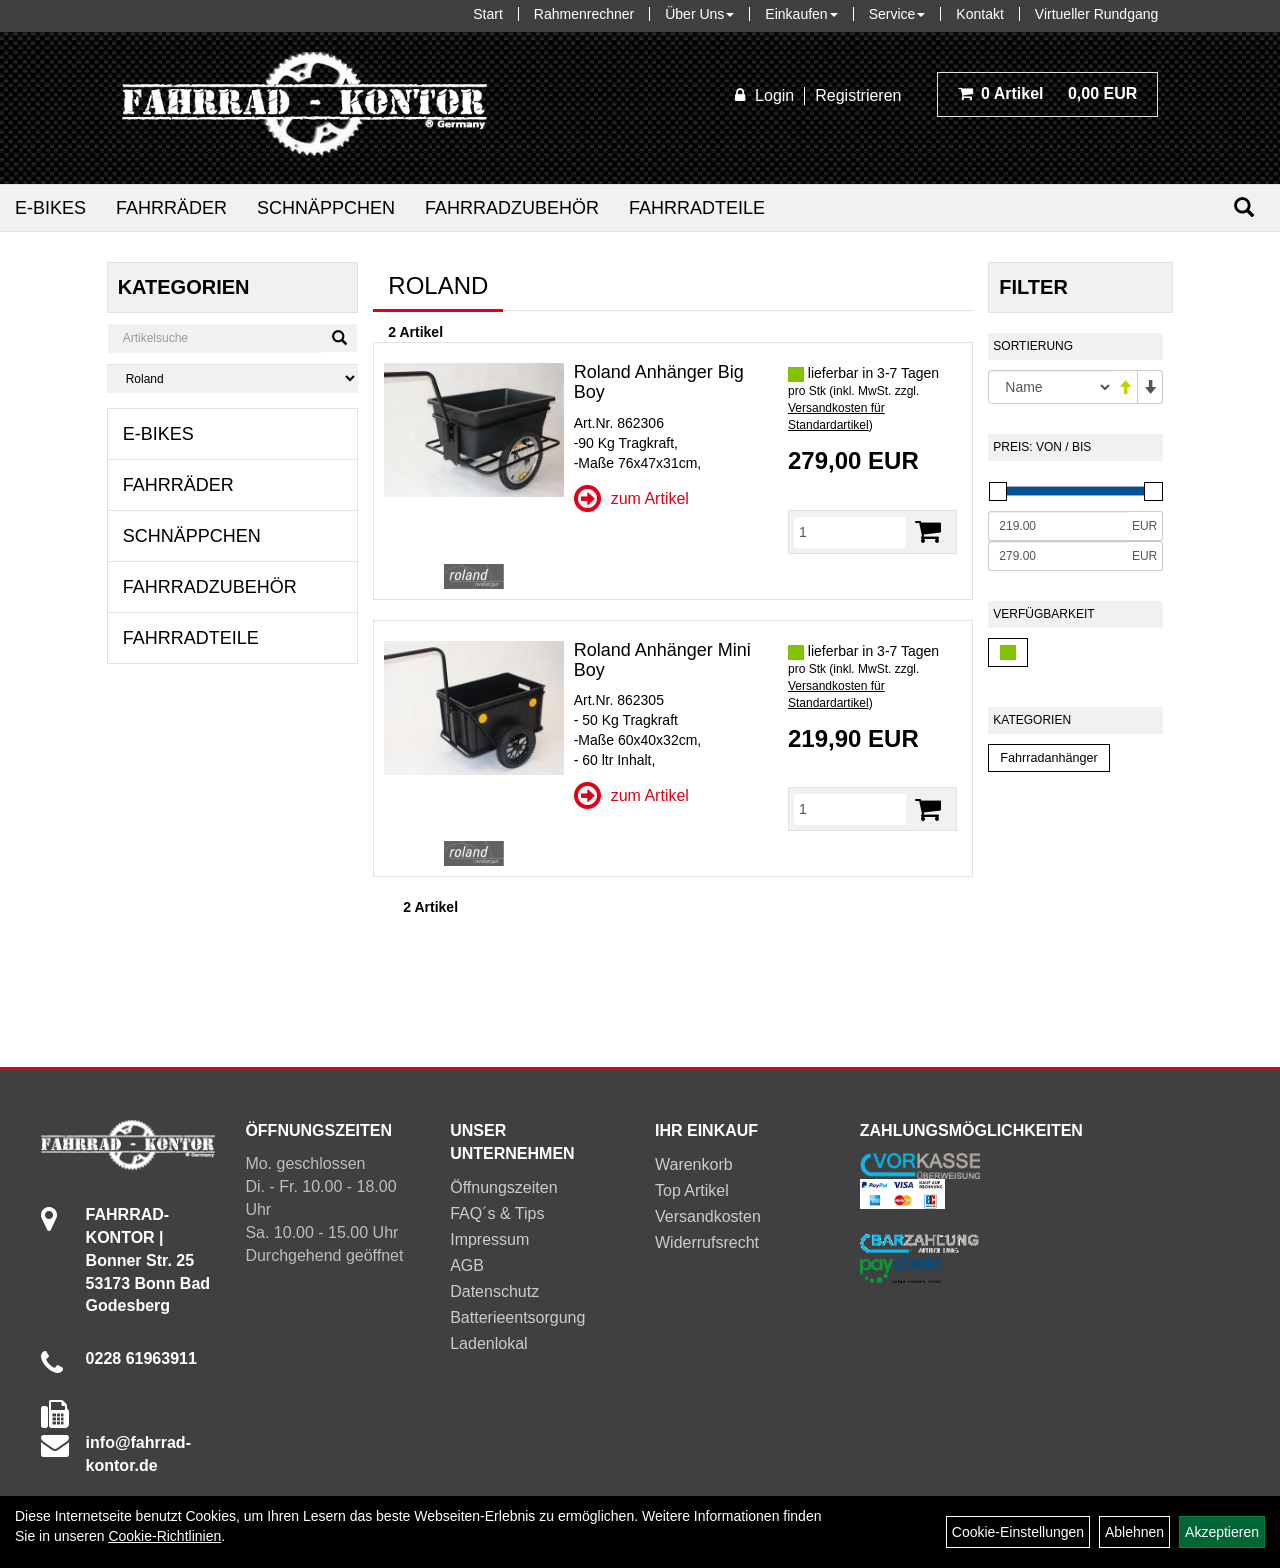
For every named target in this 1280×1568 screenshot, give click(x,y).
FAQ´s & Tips (497, 1213)
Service (897, 14)
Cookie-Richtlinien (164, 1536)
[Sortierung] (1050, 387)
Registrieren (858, 95)
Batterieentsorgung (517, 1317)
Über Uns (699, 14)
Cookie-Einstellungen (1018, 1532)
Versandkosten (708, 1216)
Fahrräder (171, 208)
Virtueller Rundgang (1097, 14)
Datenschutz (494, 1291)
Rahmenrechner (584, 14)
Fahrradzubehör (512, 208)
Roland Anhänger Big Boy (659, 382)
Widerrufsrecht (707, 1242)
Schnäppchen (326, 208)
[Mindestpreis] (1057, 526)
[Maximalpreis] (1057, 556)
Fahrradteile (697, 208)
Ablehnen (1134, 1532)
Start (488, 14)
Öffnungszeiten (503, 1187)
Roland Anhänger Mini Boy (662, 660)
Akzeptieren (1222, 1532)
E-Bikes (50, 208)
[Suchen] (1244, 207)
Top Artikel (692, 1190)
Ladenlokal (488, 1343)
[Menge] (850, 532)
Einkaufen (801, 14)
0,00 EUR (1048, 93)
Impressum (489, 1239)
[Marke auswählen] (233, 378)
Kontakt (979, 14)
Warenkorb (694, 1164)
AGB (467, 1265)
